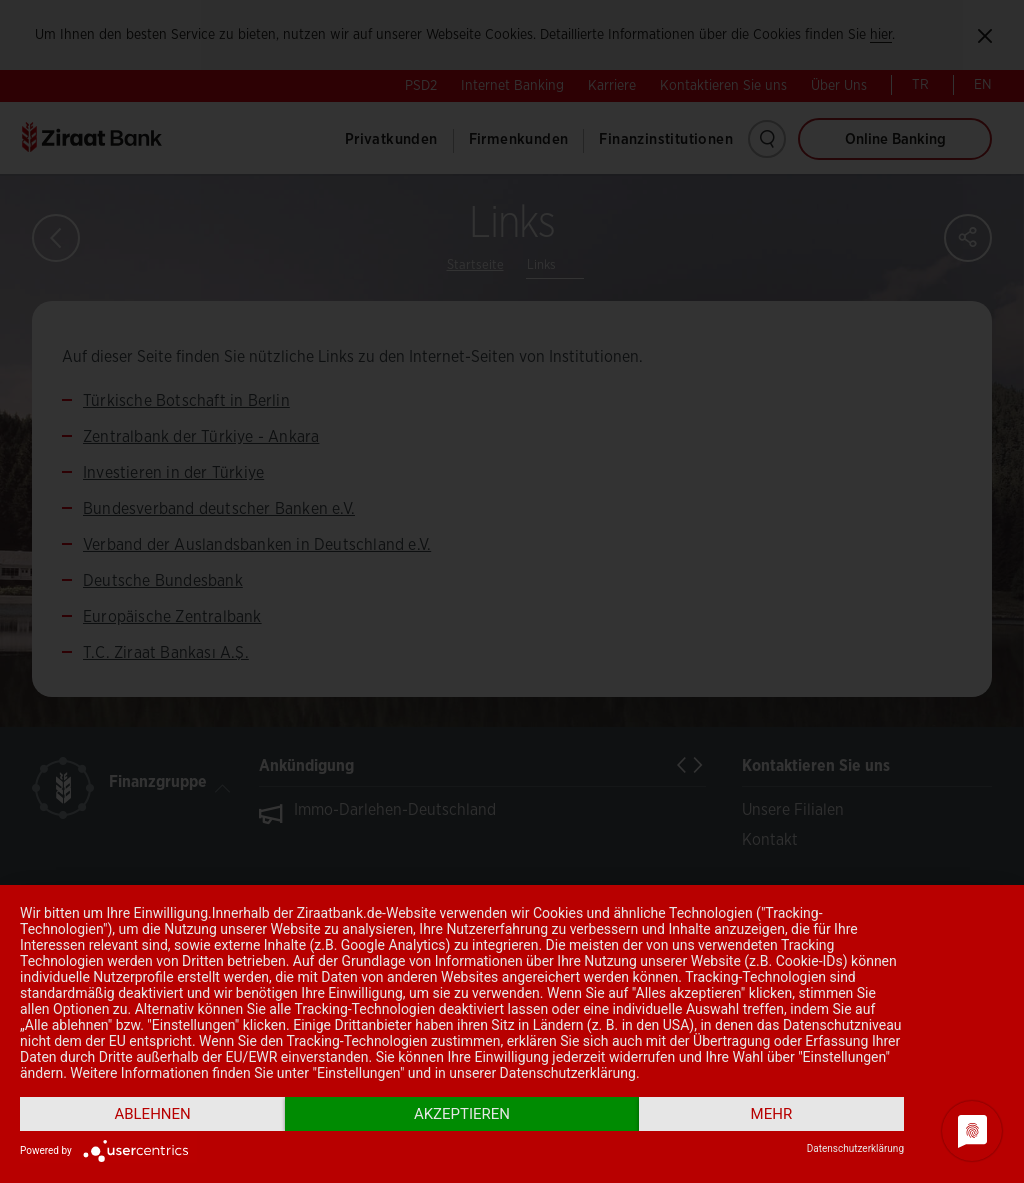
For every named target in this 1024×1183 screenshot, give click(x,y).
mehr (772, 1114)
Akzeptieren (462, 1114)
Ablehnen (152, 1114)
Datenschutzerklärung (855, 1148)
